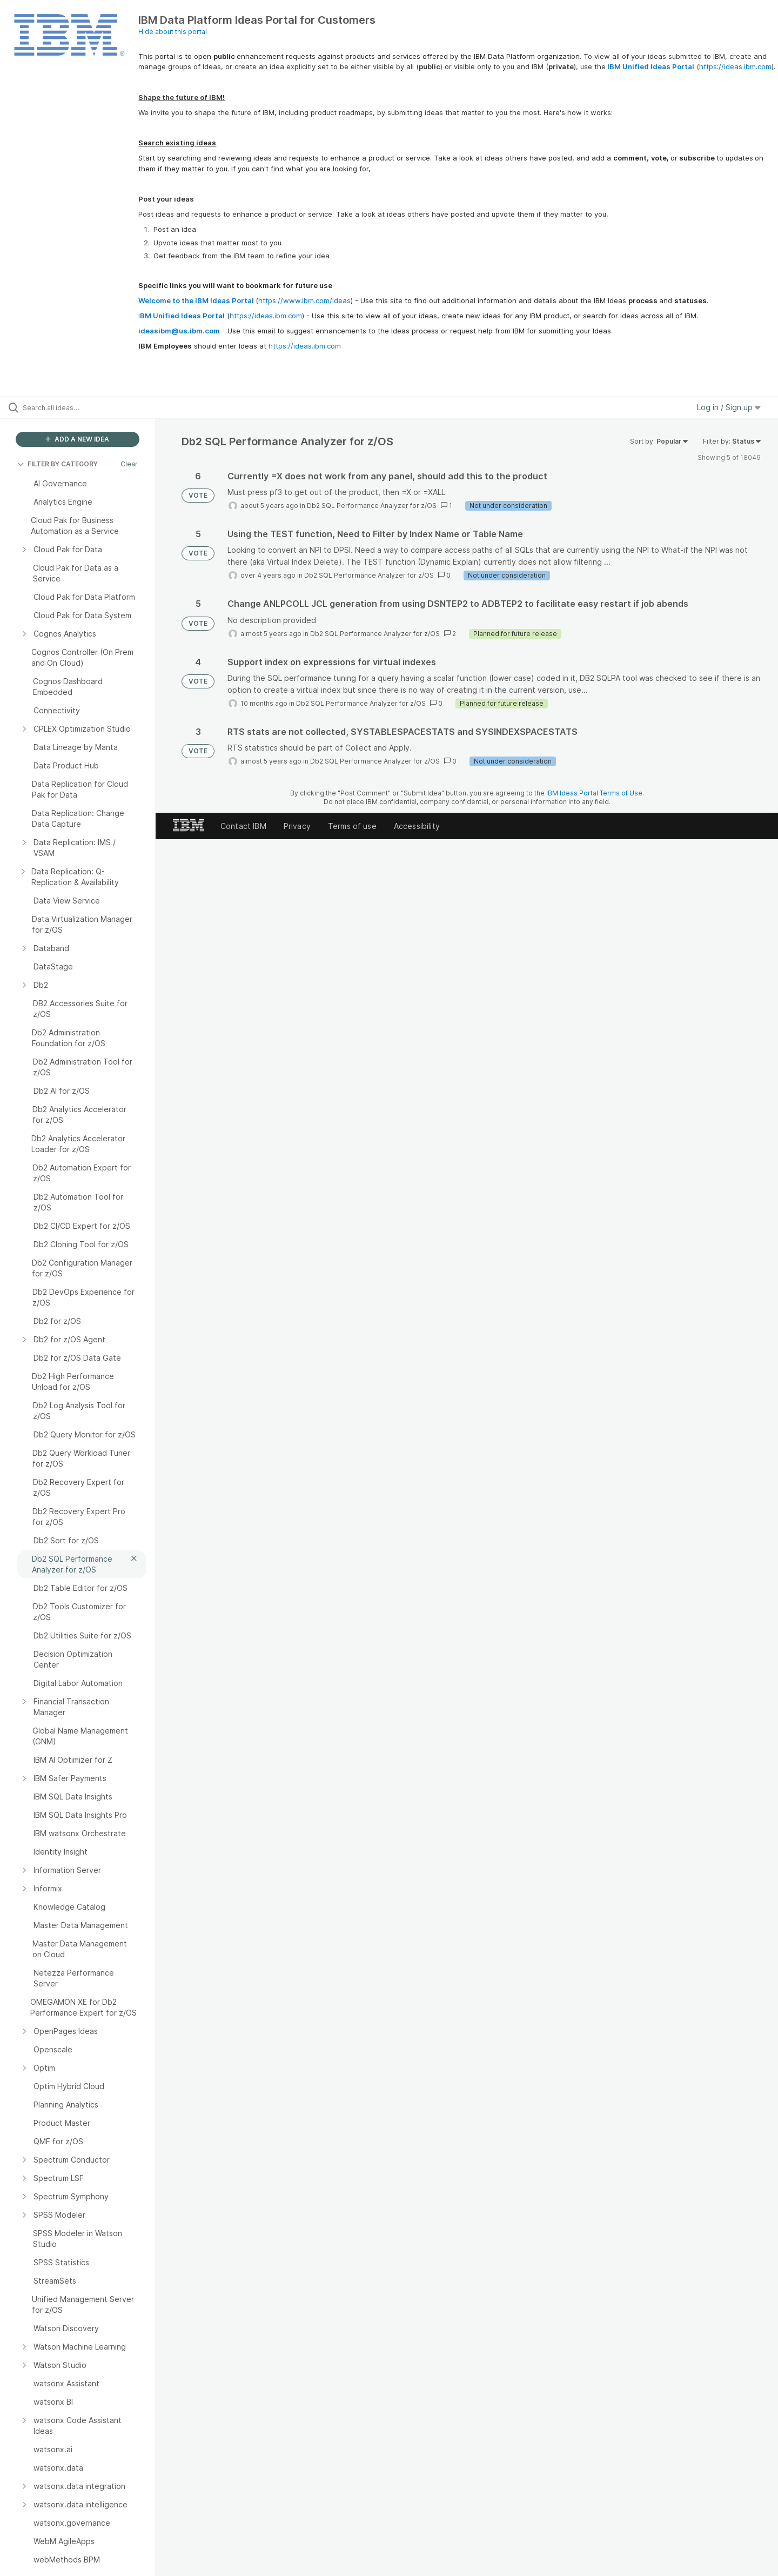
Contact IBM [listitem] (243, 826)
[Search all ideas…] (91, 407)
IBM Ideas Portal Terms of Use (594, 793)
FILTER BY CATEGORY (57, 464)
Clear (129, 464)
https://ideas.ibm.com (735, 66)
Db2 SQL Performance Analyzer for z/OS (372, 505)
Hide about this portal (172, 32)
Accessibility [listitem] (417, 826)
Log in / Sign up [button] (729, 407)
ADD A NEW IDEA (77, 439)
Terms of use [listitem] (352, 826)
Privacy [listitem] (297, 826)
